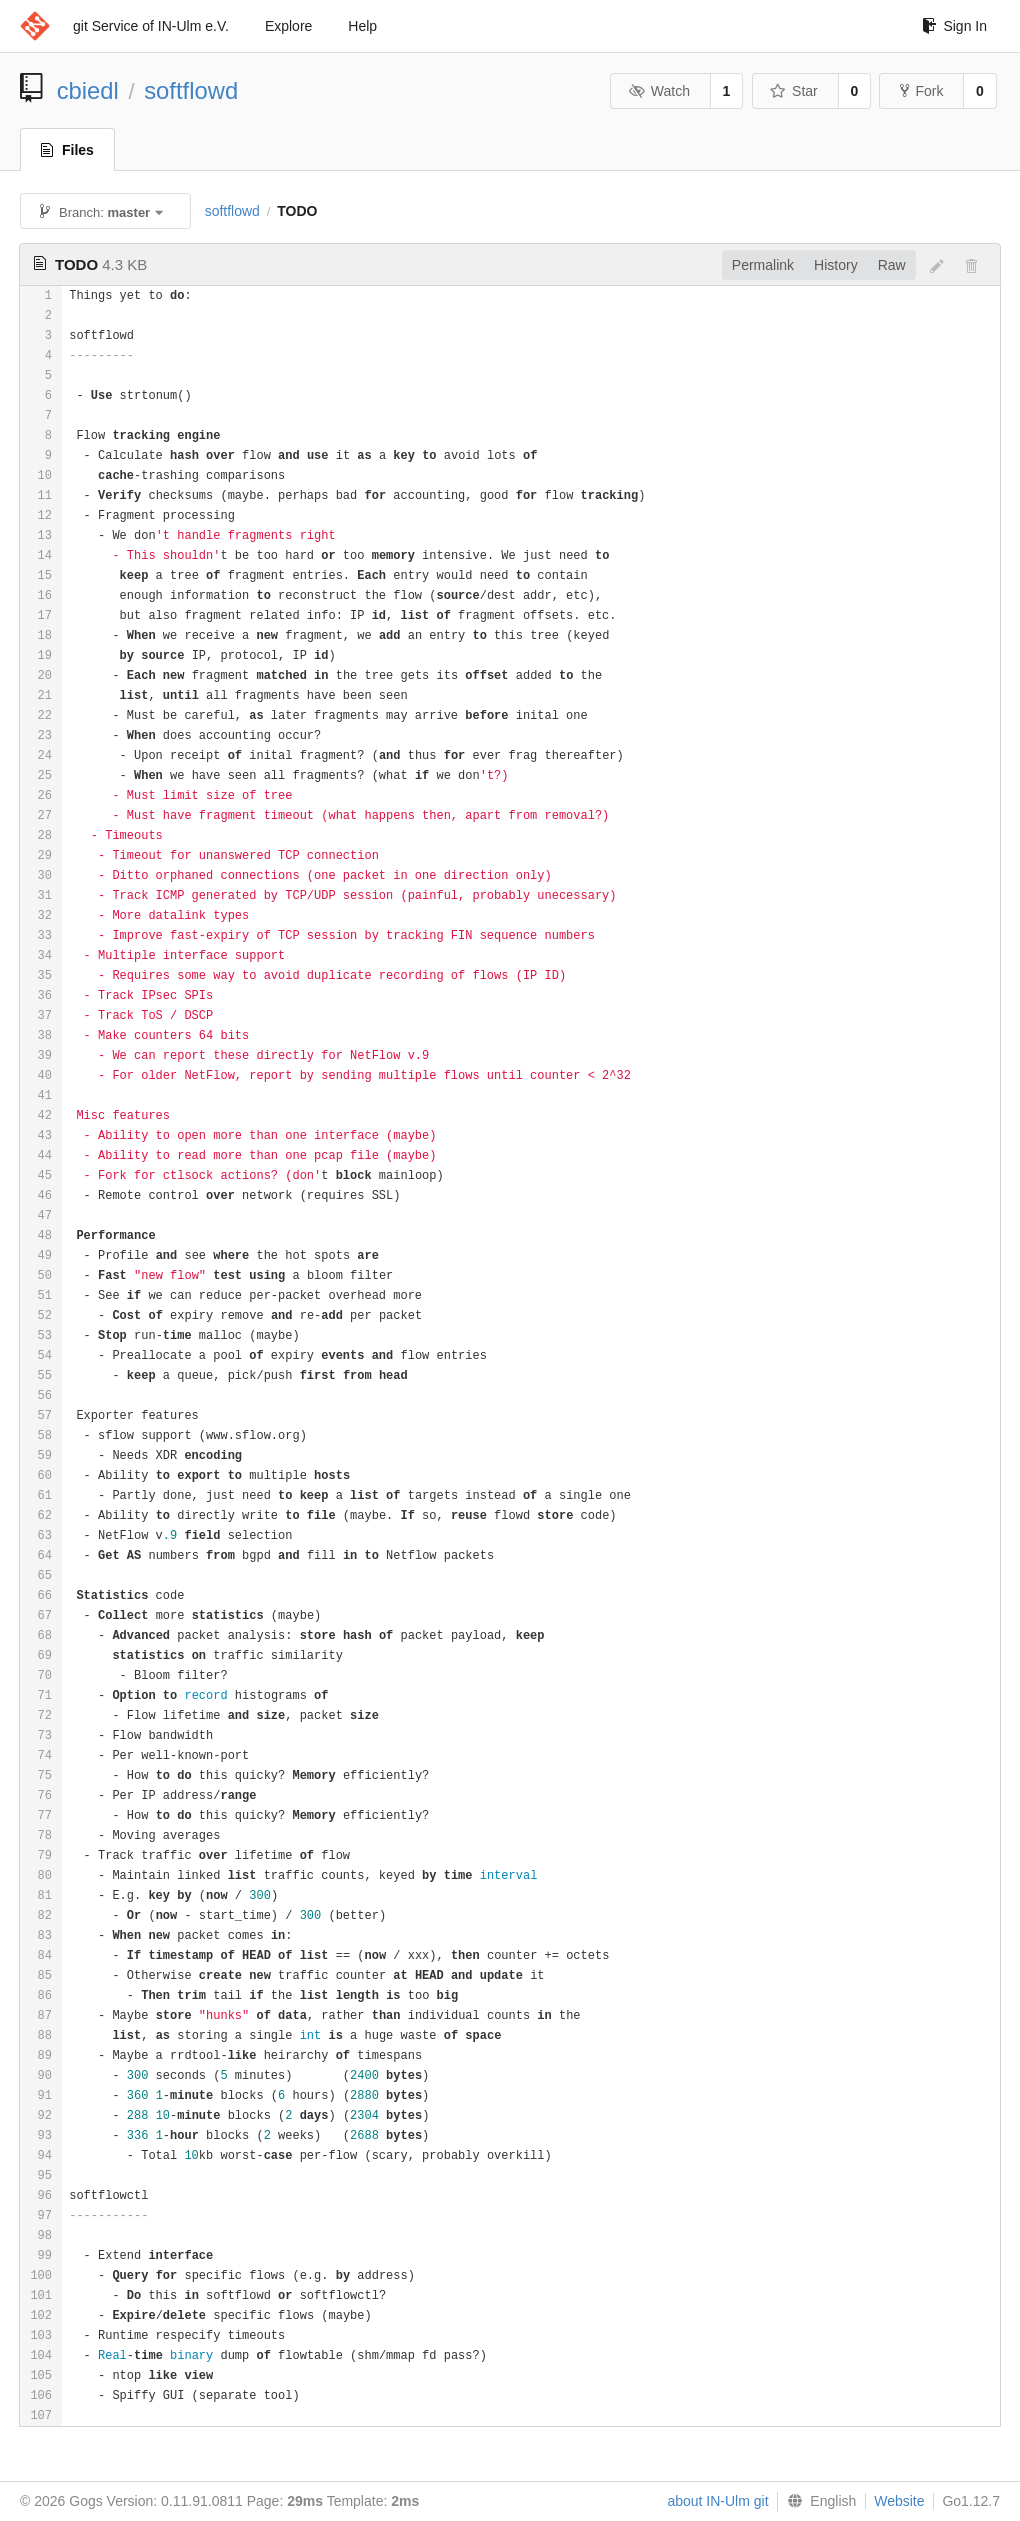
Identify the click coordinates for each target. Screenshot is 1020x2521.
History (836, 265)
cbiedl (88, 90)
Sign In (954, 26)
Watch (659, 91)
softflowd (191, 90)
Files (67, 150)
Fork (921, 91)
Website (899, 2501)
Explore (288, 26)
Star (794, 91)
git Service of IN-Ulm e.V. (151, 26)
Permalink (763, 265)
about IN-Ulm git (717, 2501)
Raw (892, 265)
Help (362, 26)
